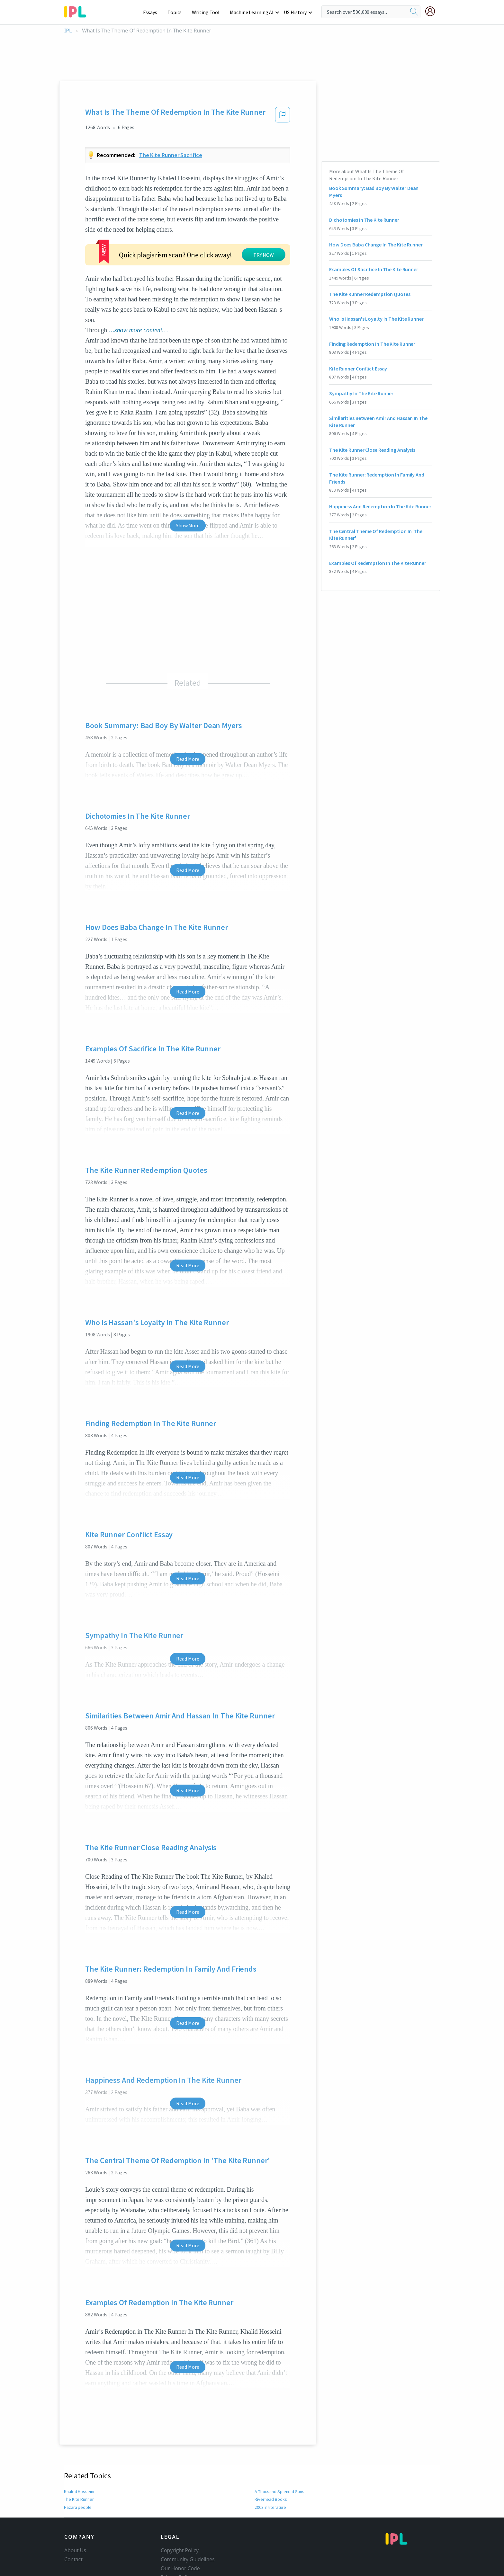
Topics (177, 12)
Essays (153, 12)
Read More (187, 759)
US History (295, 12)
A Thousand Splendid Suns (280, 2491)
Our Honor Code (180, 2568)
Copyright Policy (180, 2550)
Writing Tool (208, 12)
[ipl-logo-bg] (77, 10)
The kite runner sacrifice (170, 155)
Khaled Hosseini (79, 2491)
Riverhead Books (270, 2499)
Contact (73, 2559)
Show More (188, 525)
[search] (414, 11)
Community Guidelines (188, 2559)
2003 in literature (270, 2507)
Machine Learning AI (252, 12)
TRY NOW (264, 255)
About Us (75, 2550)
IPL (68, 30)
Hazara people (77, 2507)
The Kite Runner (79, 2499)
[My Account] (432, 11)
